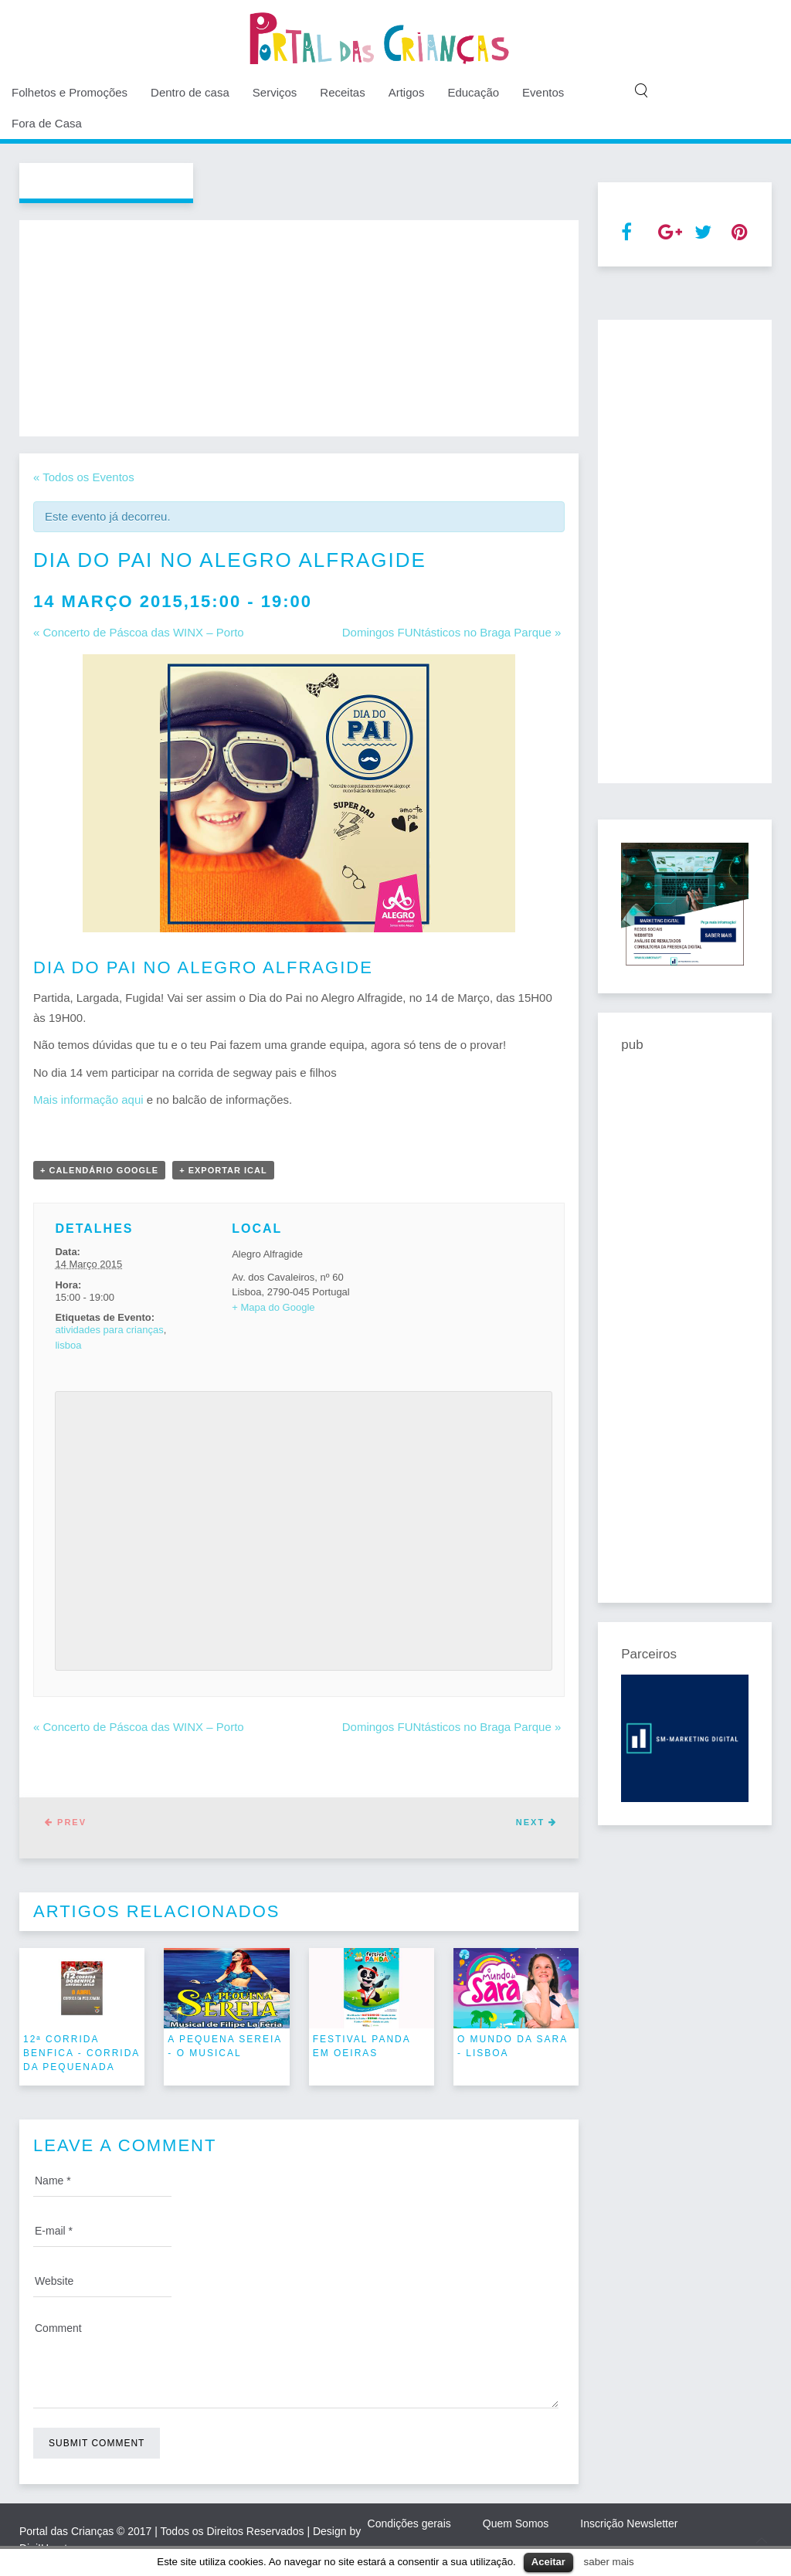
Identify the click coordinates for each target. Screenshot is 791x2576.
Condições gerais (409, 2523)
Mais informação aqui (88, 1099)
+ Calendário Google (99, 1170)
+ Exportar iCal (223, 1170)
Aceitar (548, 2562)
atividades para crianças (109, 1330)
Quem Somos (516, 2523)
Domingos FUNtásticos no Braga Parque (451, 632)
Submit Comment (96, 2443)
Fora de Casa (47, 123)
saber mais (609, 2562)
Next (536, 1822)
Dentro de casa (190, 92)
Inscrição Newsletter (628, 2523)
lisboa (68, 1345)
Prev (66, 1822)
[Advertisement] (299, 328)
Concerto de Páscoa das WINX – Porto (138, 632)
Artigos (407, 92)
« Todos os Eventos (83, 477)
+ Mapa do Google (273, 1307)
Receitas (342, 92)
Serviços (275, 92)
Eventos (543, 92)
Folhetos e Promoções (69, 92)
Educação (473, 92)
